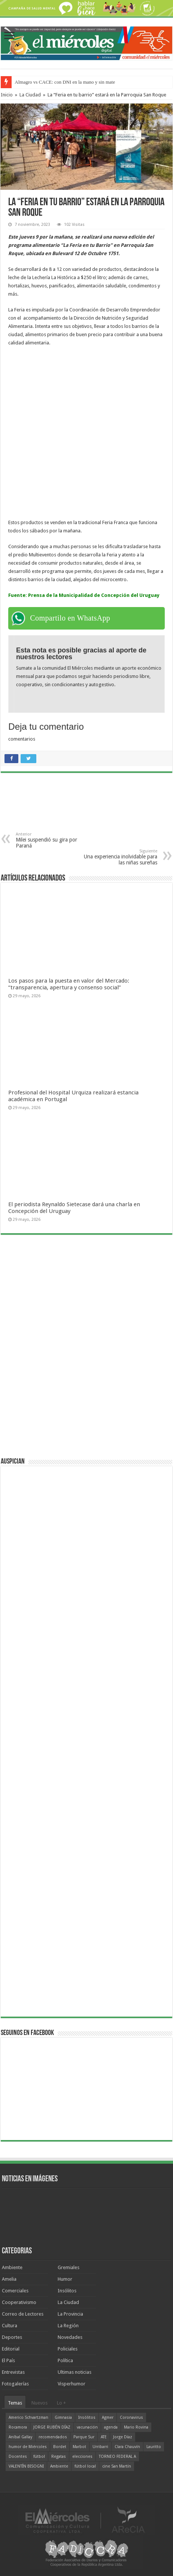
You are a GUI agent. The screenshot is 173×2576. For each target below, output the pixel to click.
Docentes (18, 2456)
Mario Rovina (136, 2427)
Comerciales (15, 2290)
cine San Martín (116, 2466)
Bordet (59, 2446)
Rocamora (18, 2427)
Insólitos (67, 2290)
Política (65, 2360)
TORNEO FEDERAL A (117, 2456)
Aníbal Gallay (20, 2437)
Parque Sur (83, 2437)
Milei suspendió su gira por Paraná (54, 840)
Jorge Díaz (122, 2437)
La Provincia (70, 2314)
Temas (15, 2403)
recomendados (53, 2437)
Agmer (107, 2417)
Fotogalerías (15, 2384)
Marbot (79, 2446)
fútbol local (85, 2466)
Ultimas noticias (74, 2372)
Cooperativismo (19, 2302)
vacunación (87, 2427)
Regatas (58, 2456)
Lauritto (153, 2446)
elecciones (82, 2456)
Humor (65, 2279)
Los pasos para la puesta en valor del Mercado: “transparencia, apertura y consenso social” (68, 984)
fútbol (39, 2456)
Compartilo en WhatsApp (70, 618)
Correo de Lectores (22, 2314)
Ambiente (12, 2267)
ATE (104, 2437)
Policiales (68, 2349)
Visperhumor (71, 2384)
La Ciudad (30, 95)
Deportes (12, 2337)
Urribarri (100, 2446)
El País (8, 2360)
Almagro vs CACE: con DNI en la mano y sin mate (65, 82)
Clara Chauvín (127, 2446)
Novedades (70, 2337)
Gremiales (68, 2267)
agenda (111, 2427)
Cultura (9, 2325)
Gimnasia (63, 2417)
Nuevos (39, 2403)
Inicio (7, 95)
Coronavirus (131, 2417)
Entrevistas (13, 2372)
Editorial (10, 2349)
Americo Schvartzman (28, 2417)
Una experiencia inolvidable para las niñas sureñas (119, 857)
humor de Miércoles (28, 2446)
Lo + (61, 2403)
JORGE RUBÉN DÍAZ (51, 2427)
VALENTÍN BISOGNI (26, 2466)
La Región (68, 2325)
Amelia (9, 2279)
